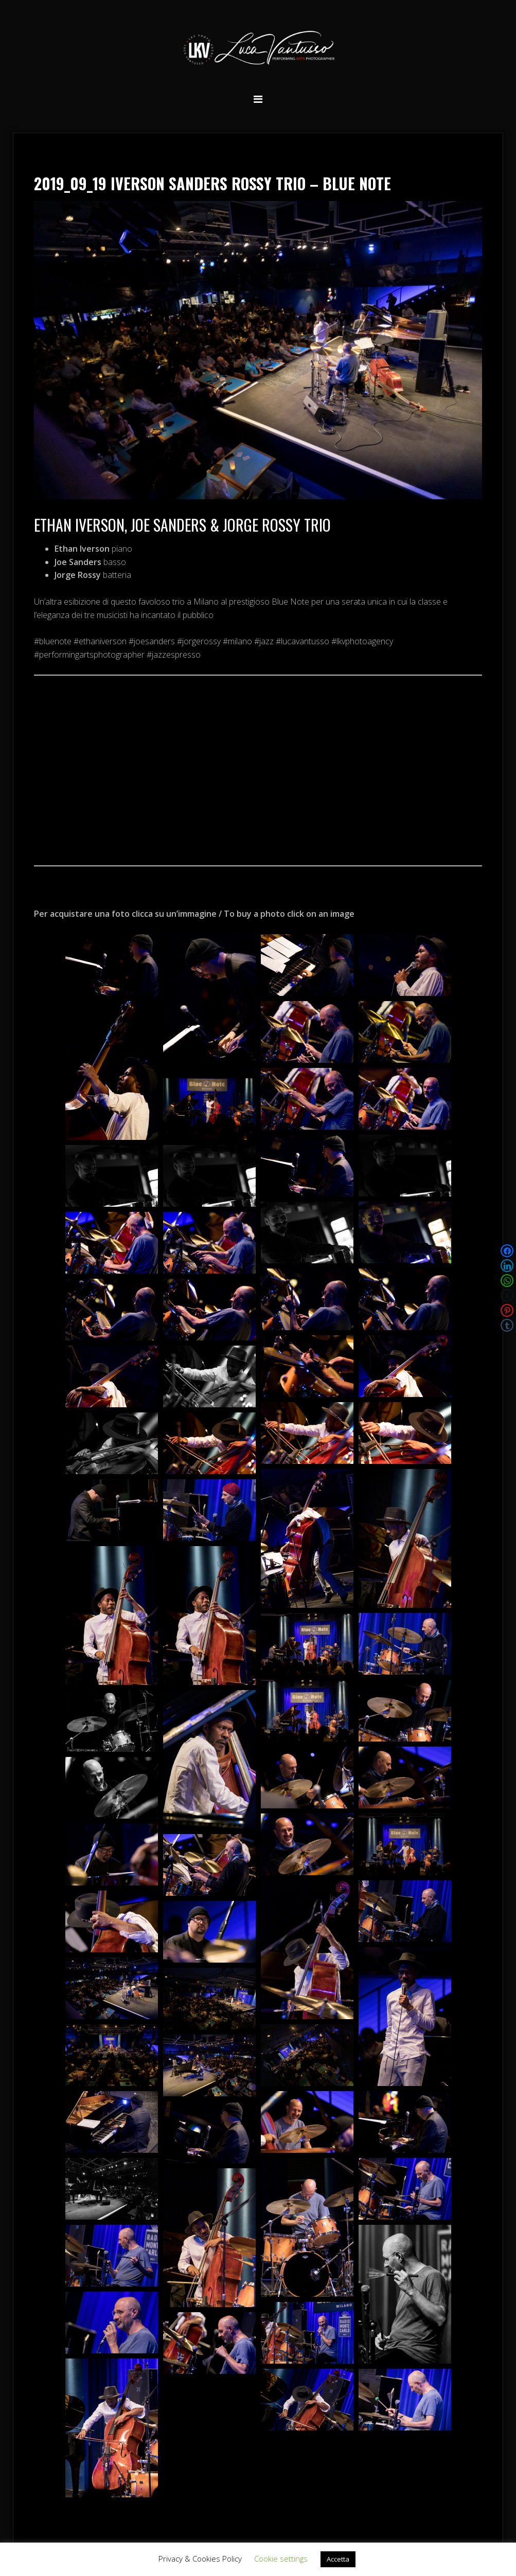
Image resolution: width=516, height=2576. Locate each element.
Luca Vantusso (258, 50)
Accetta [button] (338, 2559)
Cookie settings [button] (281, 2558)
